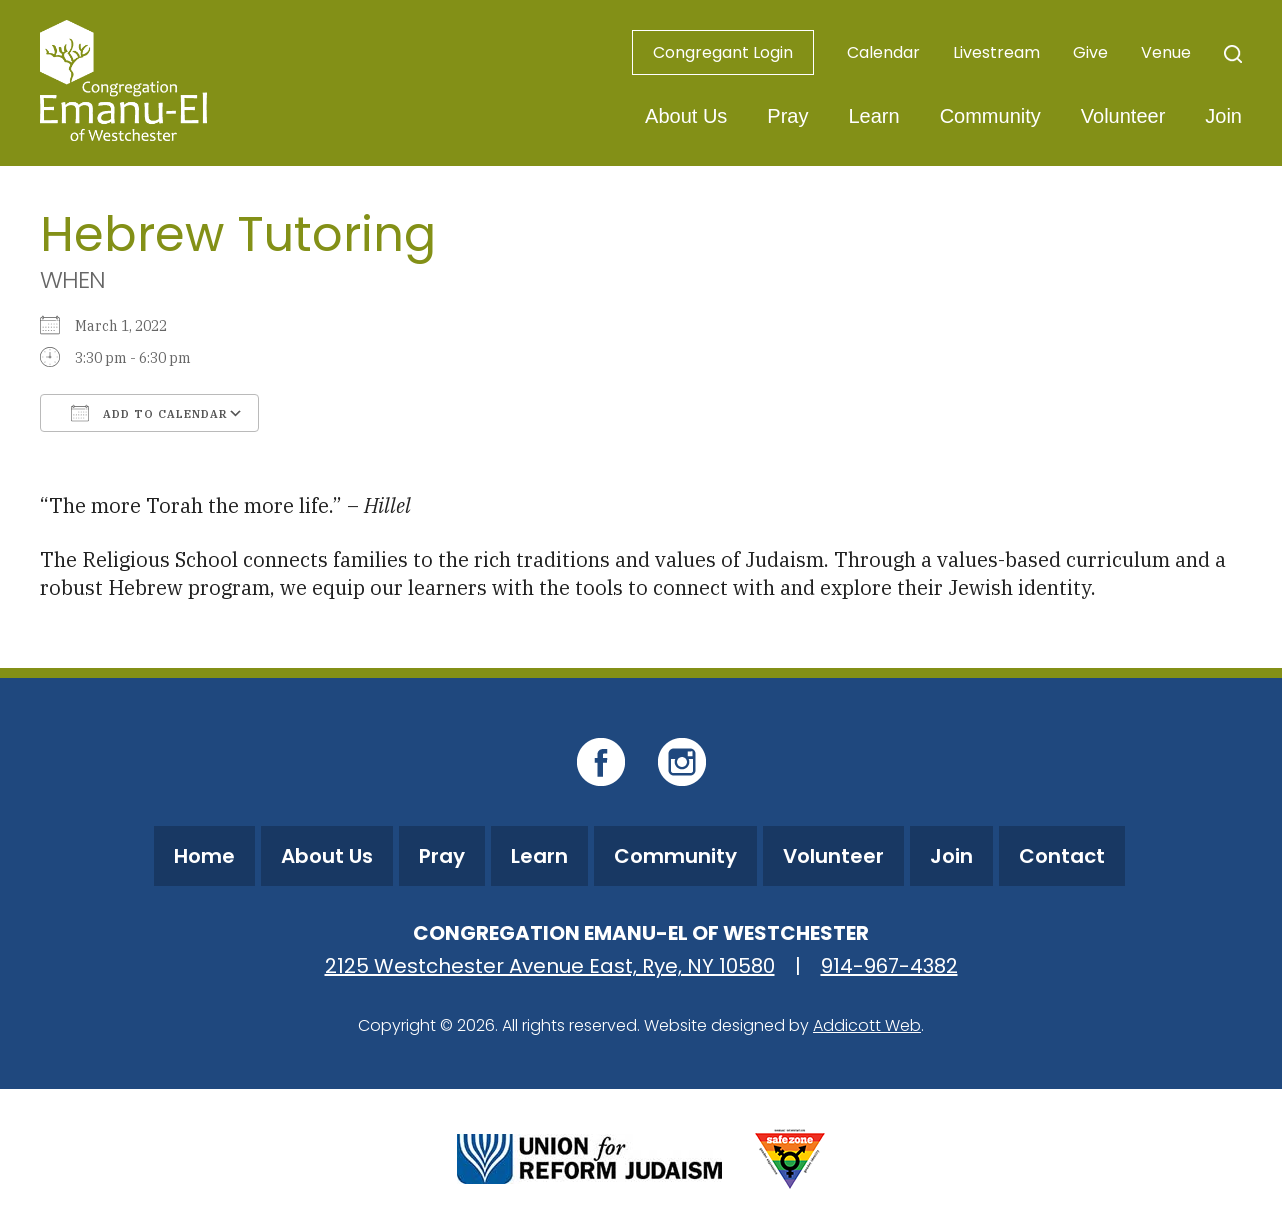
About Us (686, 116)
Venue (1166, 52)
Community (990, 116)
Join (1223, 116)
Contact (1062, 856)
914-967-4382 (889, 966)
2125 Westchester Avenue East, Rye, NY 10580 (550, 966)
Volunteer (1123, 116)
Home (204, 856)
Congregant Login (723, 52)
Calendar (883, 52)
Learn (873, 116)
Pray (787, 116)
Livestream (996, 52)
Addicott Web (867, 1025)
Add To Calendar (149, 413)
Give (1090, 52)
